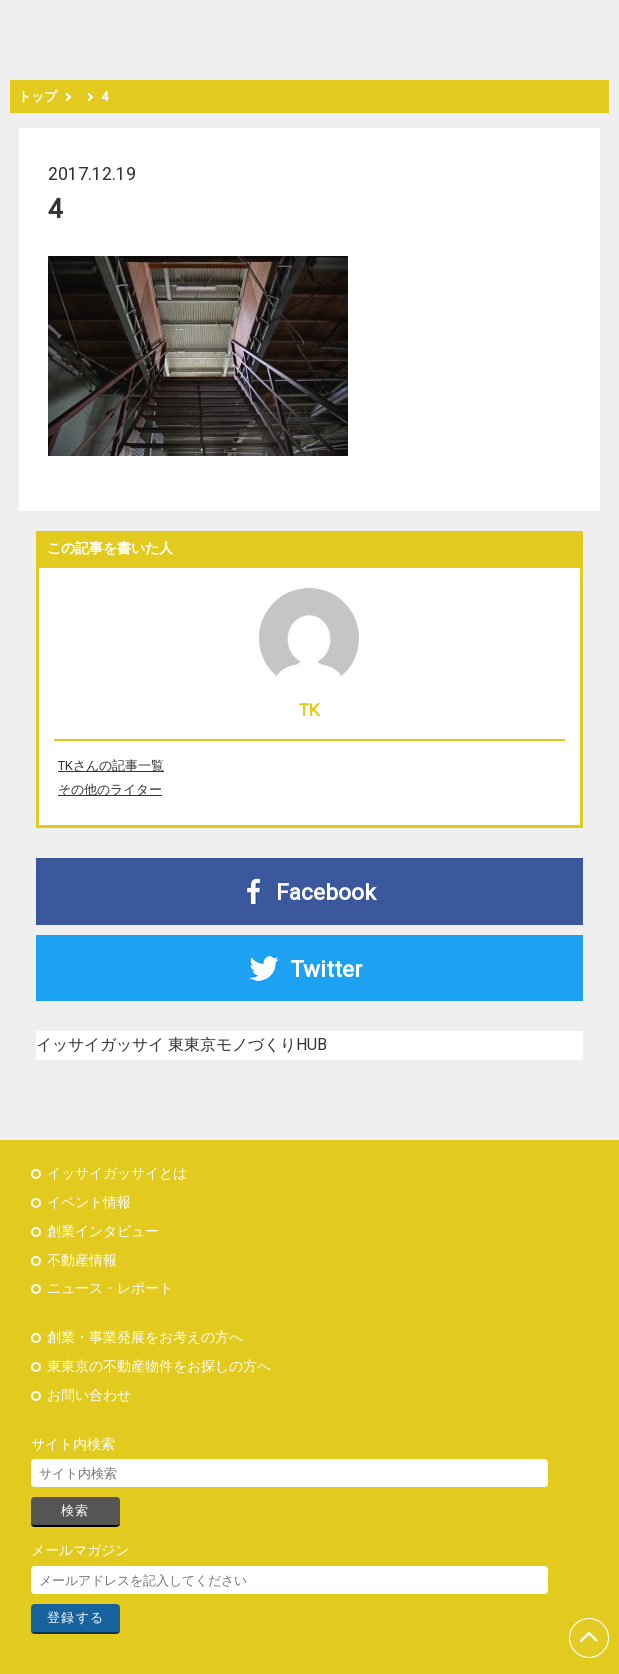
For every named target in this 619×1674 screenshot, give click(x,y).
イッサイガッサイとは (117, 1173)
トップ (37, 96)
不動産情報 (82, 1260)
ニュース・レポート (110, 1288)
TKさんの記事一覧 (111, 765)
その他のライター (110, 789)
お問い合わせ (89, 1395)
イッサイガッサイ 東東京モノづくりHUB (181, 1044)
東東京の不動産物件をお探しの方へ (159, 1366)
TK (309, 710)
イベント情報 (89, 1202)
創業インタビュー (103, 1231)
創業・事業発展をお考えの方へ (145, 1337)
